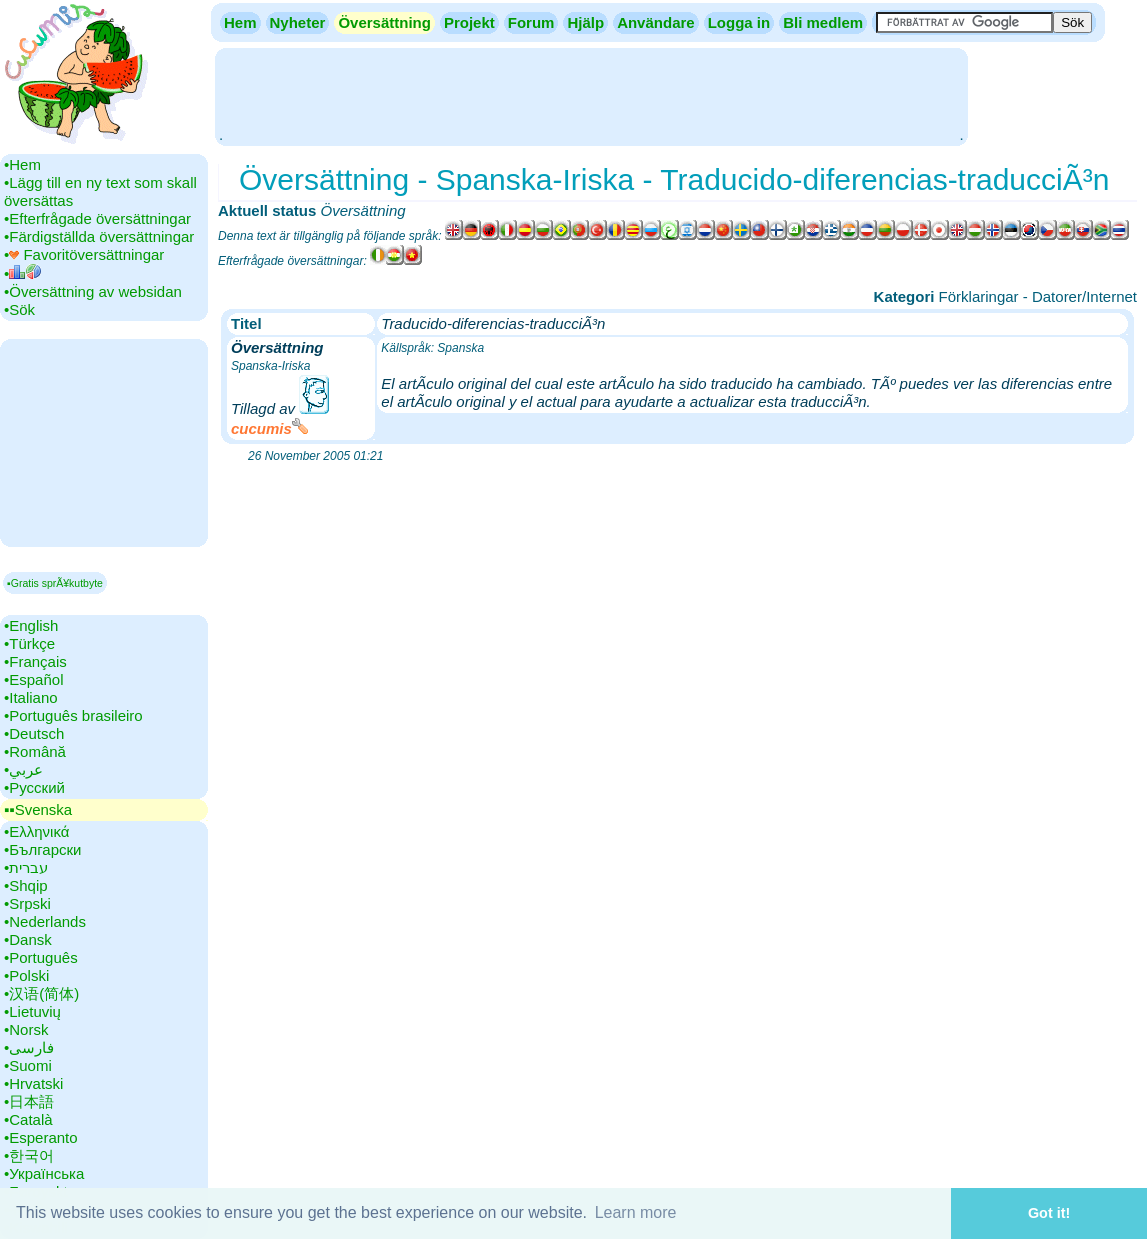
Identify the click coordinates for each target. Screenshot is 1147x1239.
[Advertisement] (591, 95)
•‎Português (41, 957)
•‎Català (28, 1119)
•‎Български (43, 849)
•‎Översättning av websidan (93, 291)
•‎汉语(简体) (41, 993)
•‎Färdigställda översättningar (99, 236)
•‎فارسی (29, 1047)
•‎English (31, 625)
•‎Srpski (27, 903)
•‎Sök (19, 309)
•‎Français (35, 661)
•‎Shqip (26, 885)
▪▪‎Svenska (38, 809)
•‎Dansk (28, 939)
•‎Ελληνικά (36, 831)
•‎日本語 (29, 1101)
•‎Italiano (31, 697)
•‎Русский (34, 787)
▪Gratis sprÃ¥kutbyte (55, 583)
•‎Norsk (26, 1029)
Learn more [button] (636, 1212)
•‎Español (33, 679)
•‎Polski (26, 975)
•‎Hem (22, 164)
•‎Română (35, 751)
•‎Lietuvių (32, 1011)
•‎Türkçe (29, 643)
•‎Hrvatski (33, 1083)
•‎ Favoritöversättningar (84, 254)
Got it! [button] (1049, 1213)
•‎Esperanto (41, 1137)
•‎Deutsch (34, 733)
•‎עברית (26, 867)
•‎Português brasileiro (73, 715)
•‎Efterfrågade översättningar (97, 218)
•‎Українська (44, 1173)
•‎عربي (23, 769)
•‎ (22, 273)
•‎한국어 (29, 1155)
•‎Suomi (28, 1065)
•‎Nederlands (45, 921)
